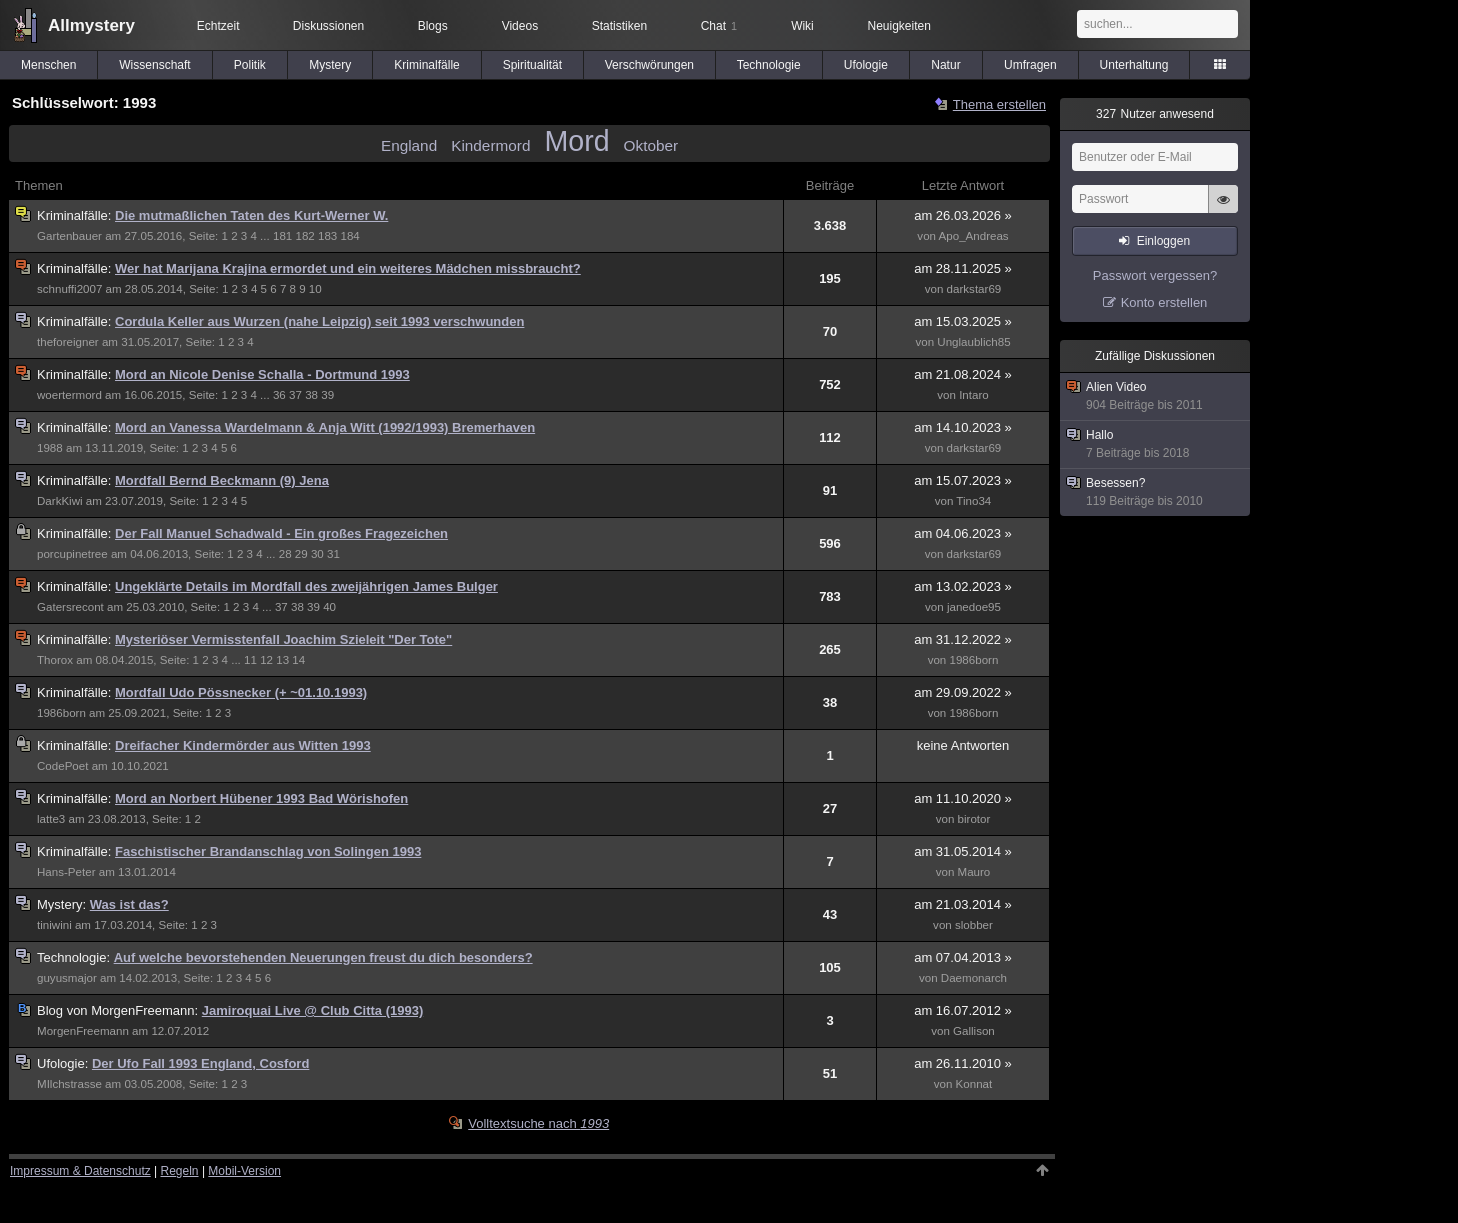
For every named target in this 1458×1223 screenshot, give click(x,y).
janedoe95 (974, 607)
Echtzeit (218, 26)
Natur (945, 65)
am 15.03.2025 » (963, 321)
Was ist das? (129, 904)
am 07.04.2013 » (963, 957)
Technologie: (75, 957)
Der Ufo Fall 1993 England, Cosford (200, 1063)
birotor (974, 819)
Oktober (651, 145)
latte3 (51, 819)
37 (295, 395)
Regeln (180, 1171)
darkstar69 (974, 289)
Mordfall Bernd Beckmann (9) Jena (222, 480)
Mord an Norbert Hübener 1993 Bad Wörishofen (261, 798)
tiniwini (54, 925)
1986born (973, 660)
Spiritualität (532, 65)
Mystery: (63, 904)
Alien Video (1156, 396)
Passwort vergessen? (1155, 275)
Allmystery (91, 25)
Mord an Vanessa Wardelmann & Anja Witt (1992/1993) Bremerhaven (325, 427)
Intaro (974, 395)
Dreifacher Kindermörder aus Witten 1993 (243, 745)
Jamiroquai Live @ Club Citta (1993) (312, 1010)
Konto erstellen (1164, 302)
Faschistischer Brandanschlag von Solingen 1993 (268, 851)
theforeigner (68, 342)
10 (315, 289)
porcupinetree (72, 554)
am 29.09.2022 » (963, 692)
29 (301, 554)
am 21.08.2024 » (963, 374)
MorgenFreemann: (119, 1010)
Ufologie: (64, 1063)
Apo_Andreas (974, 236)
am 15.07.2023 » (963, 480)
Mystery (330, 65)
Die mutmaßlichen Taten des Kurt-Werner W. (251, 215)
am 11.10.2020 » (963, 798)
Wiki (802, 26)
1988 (50, 448)
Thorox (55, 660)
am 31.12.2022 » (963, 639)
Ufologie (866, 65)
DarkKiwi (60, 501)
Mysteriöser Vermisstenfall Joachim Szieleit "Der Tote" (283, 639)
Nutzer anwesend (1155, 114)
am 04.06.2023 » (963, 533)
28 (285, 554)
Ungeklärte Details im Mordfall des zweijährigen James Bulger (306, 586)
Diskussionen (328, 26)
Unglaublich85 (973, 342)
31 (333, 554)
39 (327, 395)
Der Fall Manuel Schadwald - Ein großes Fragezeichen (281, 533)
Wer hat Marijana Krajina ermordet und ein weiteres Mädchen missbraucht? (348, 268)
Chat (719, 26)
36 (279, 395)
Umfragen (1030, 65)
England (409, 145)
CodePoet (62, 766)
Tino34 (973, 501)
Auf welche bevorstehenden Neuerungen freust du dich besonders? (323, 957)
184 (350, 236)
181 (282, 236)
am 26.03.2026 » (963, 215)
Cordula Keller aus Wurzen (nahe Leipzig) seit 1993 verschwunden (319, 321)
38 (311, 395)
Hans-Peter (66, 872)
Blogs (433, 26)
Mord (576, 141)
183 (327, 236)
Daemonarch (974, 978)
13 (282, 660)
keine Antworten (963, 745)
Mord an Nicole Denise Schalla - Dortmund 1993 (262, 374)
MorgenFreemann (83, 1031)
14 (298, 660)
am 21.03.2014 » (963, 904)
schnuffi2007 (69, 289)
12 (266, 660)
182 (304, 236)
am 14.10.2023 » (963, 427)
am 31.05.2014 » (963, 851)
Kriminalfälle (426, 65)
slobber (974, 925)
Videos (520, 26)
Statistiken (619, 26)
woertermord (69, 395)
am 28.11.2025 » (963, 268)
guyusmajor (67, 978)
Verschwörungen (649, 65)
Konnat (974, 1084)
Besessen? (1156, 492)
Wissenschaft (154, 65)
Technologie (769, 65)
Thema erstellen (999, 104)
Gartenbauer (69, 236)
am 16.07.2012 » (963, 1010)
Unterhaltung (1134, 65)
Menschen (48, 65)
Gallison (974, 1031)
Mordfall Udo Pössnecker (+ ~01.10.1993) (241, 692)
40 (329, 607)
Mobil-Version (244, 1171)
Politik (250, 65)
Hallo (1156, 444)
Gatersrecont (70, 607)
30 (317, 554)
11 (250, 660)
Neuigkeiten (899, 26)
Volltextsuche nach (538, 1123)
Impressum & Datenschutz (80, 1171)
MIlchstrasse (69, 1084)
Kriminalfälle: (76, 215)
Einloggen (1163, 241)
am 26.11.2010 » (963, 1063)
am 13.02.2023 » (963, 586)
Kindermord (490, 145)
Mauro (974, 872)
